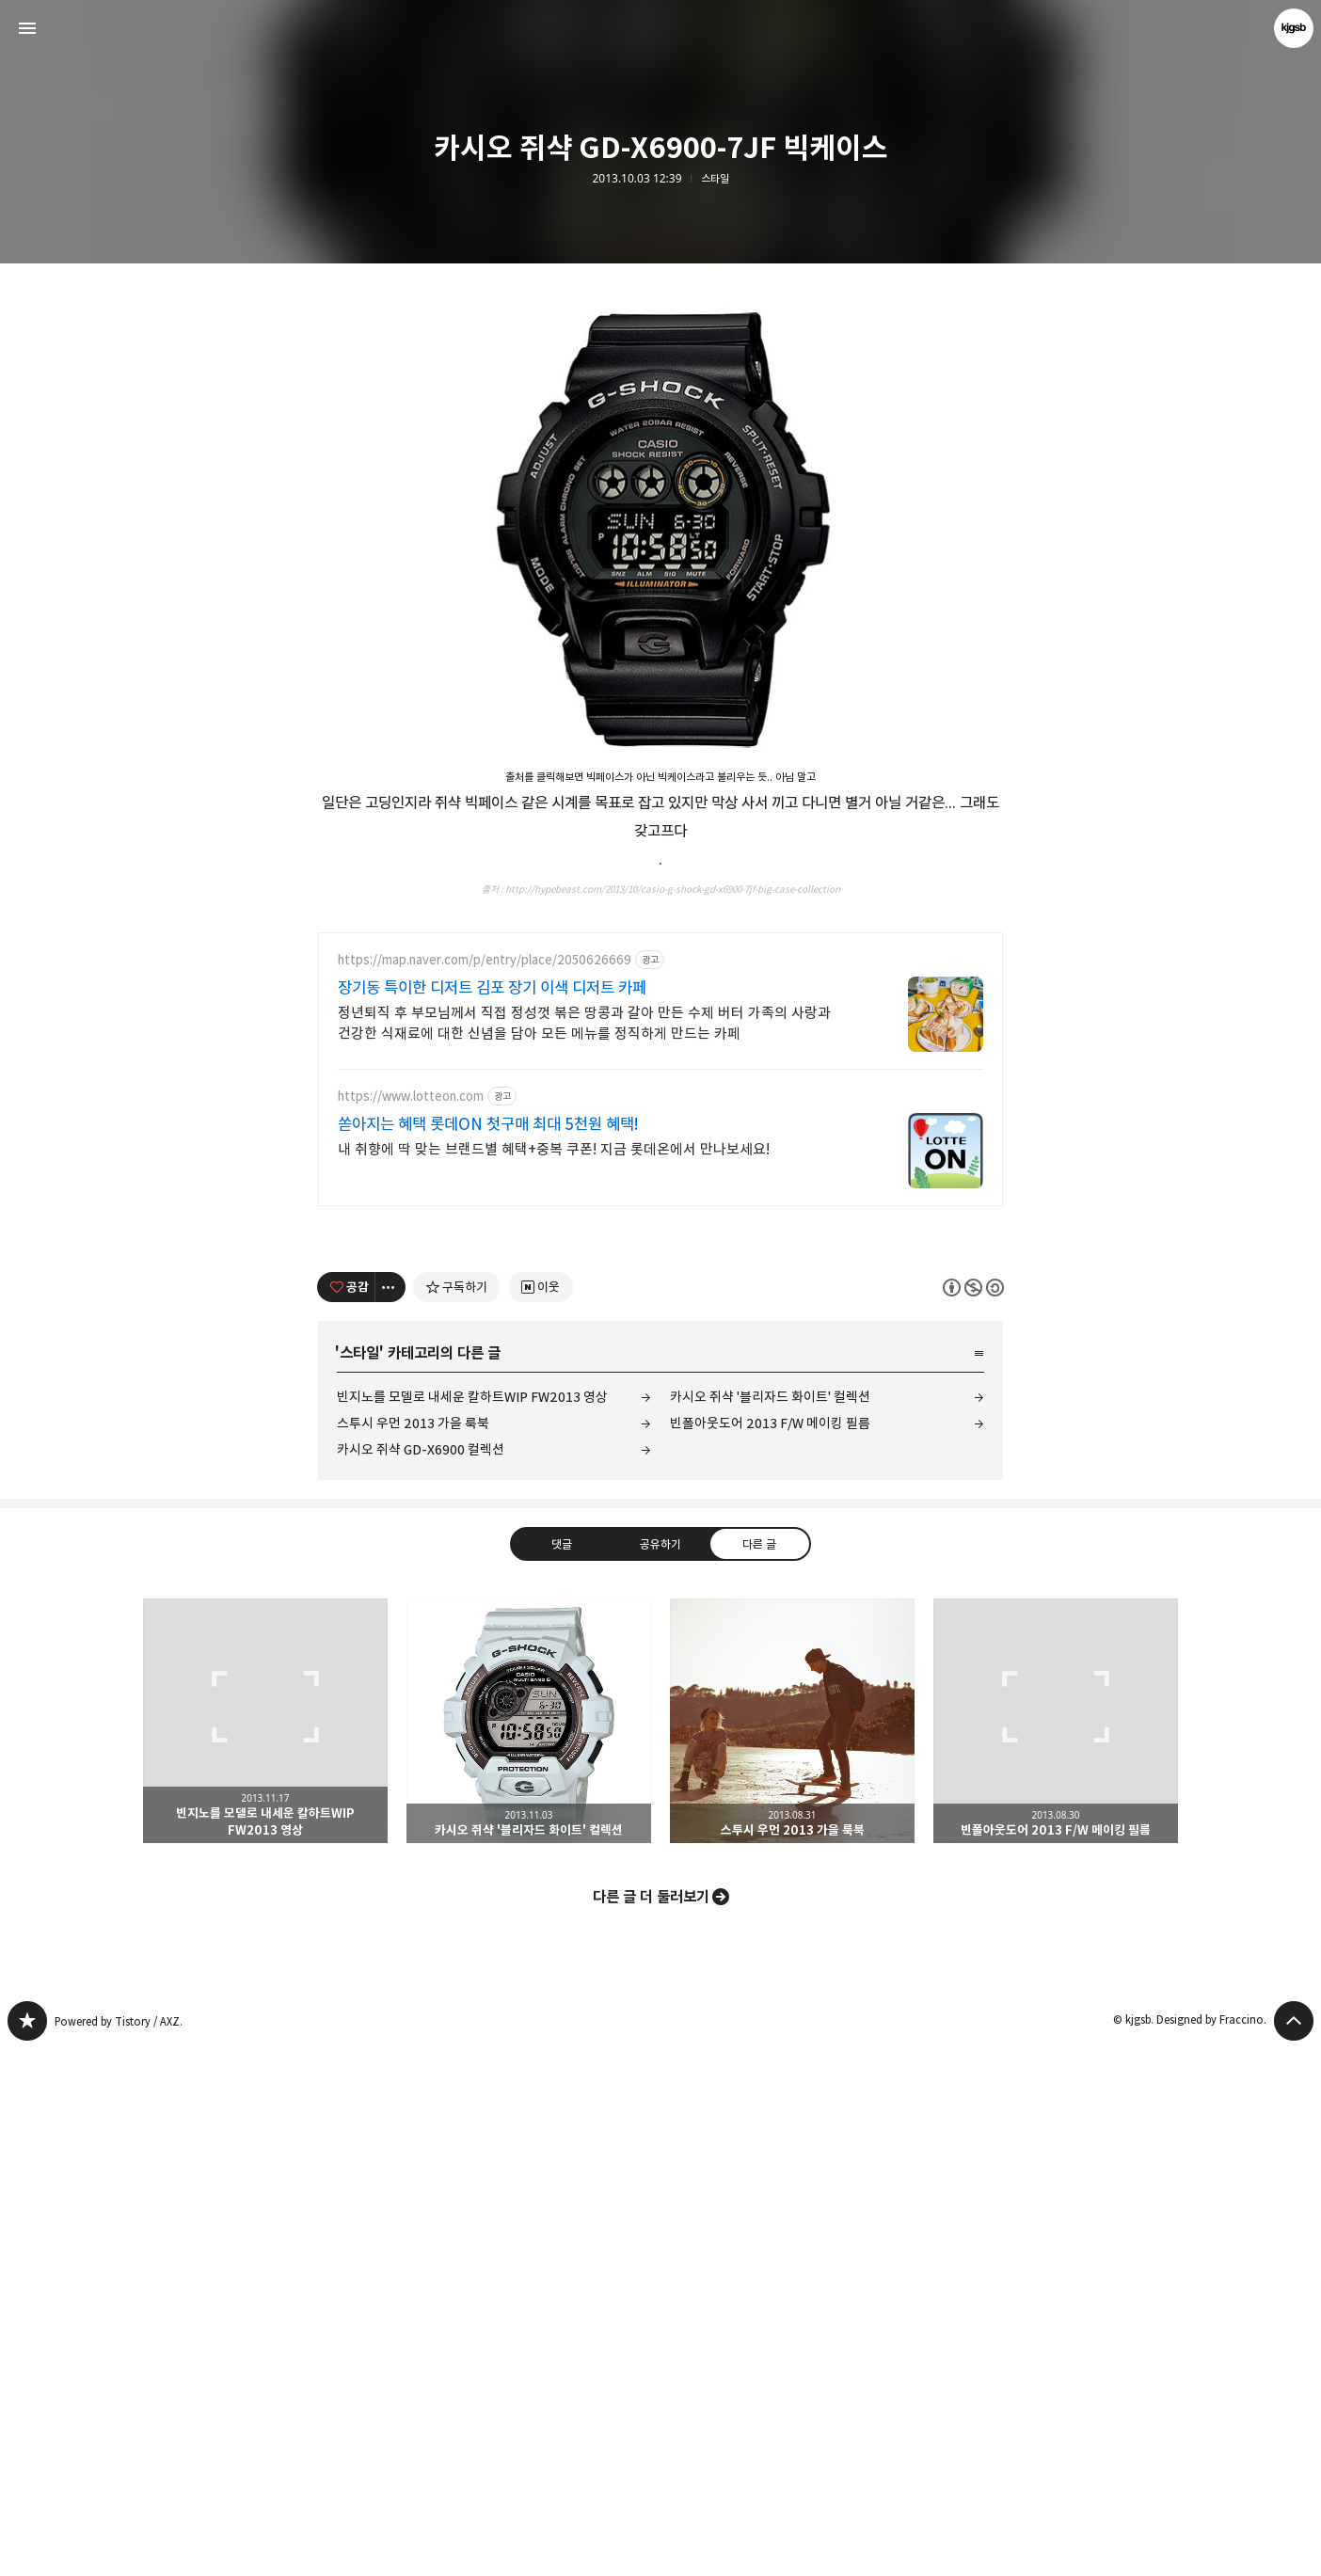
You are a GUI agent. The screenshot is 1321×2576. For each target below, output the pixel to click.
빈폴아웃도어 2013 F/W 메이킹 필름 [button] (1055, 2247)
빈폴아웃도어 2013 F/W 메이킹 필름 (770, 1950)
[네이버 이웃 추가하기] (540, 1814)
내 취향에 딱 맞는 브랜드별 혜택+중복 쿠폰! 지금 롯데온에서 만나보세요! (554, 1676)
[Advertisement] (660, 414)
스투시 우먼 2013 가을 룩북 (413, 1950)
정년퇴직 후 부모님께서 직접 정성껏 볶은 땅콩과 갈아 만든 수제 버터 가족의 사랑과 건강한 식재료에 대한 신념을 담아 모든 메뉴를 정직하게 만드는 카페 (584, 1550)
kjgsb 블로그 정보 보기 (1293, 28)
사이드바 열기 (27, 28)
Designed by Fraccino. (1211, 2546)
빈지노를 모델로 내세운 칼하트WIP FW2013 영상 (472, 1923)
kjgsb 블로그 (27, 2547)
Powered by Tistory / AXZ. (119, 2548)
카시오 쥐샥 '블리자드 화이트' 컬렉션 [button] (528, 2247)
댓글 (561, 2070)
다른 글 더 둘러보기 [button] (651, 2423)
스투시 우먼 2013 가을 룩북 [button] (792, 2247)
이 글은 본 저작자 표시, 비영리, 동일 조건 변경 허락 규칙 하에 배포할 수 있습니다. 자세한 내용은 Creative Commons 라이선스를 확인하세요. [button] (973, 1814)
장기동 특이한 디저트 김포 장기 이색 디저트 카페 (492, 1514)
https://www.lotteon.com (411, 1623)
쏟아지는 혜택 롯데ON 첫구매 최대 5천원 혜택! (488, 1651)
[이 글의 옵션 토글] (390, 1814)
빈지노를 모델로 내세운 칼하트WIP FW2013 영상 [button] (265, 2247)
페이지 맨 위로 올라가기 (1293, 2547)
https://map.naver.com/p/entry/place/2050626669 (484, 1487)
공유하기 (660, 2070)
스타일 (715, 178)
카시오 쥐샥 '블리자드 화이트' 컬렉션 (770, 1923)
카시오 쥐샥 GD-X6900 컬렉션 (420, 1976)
